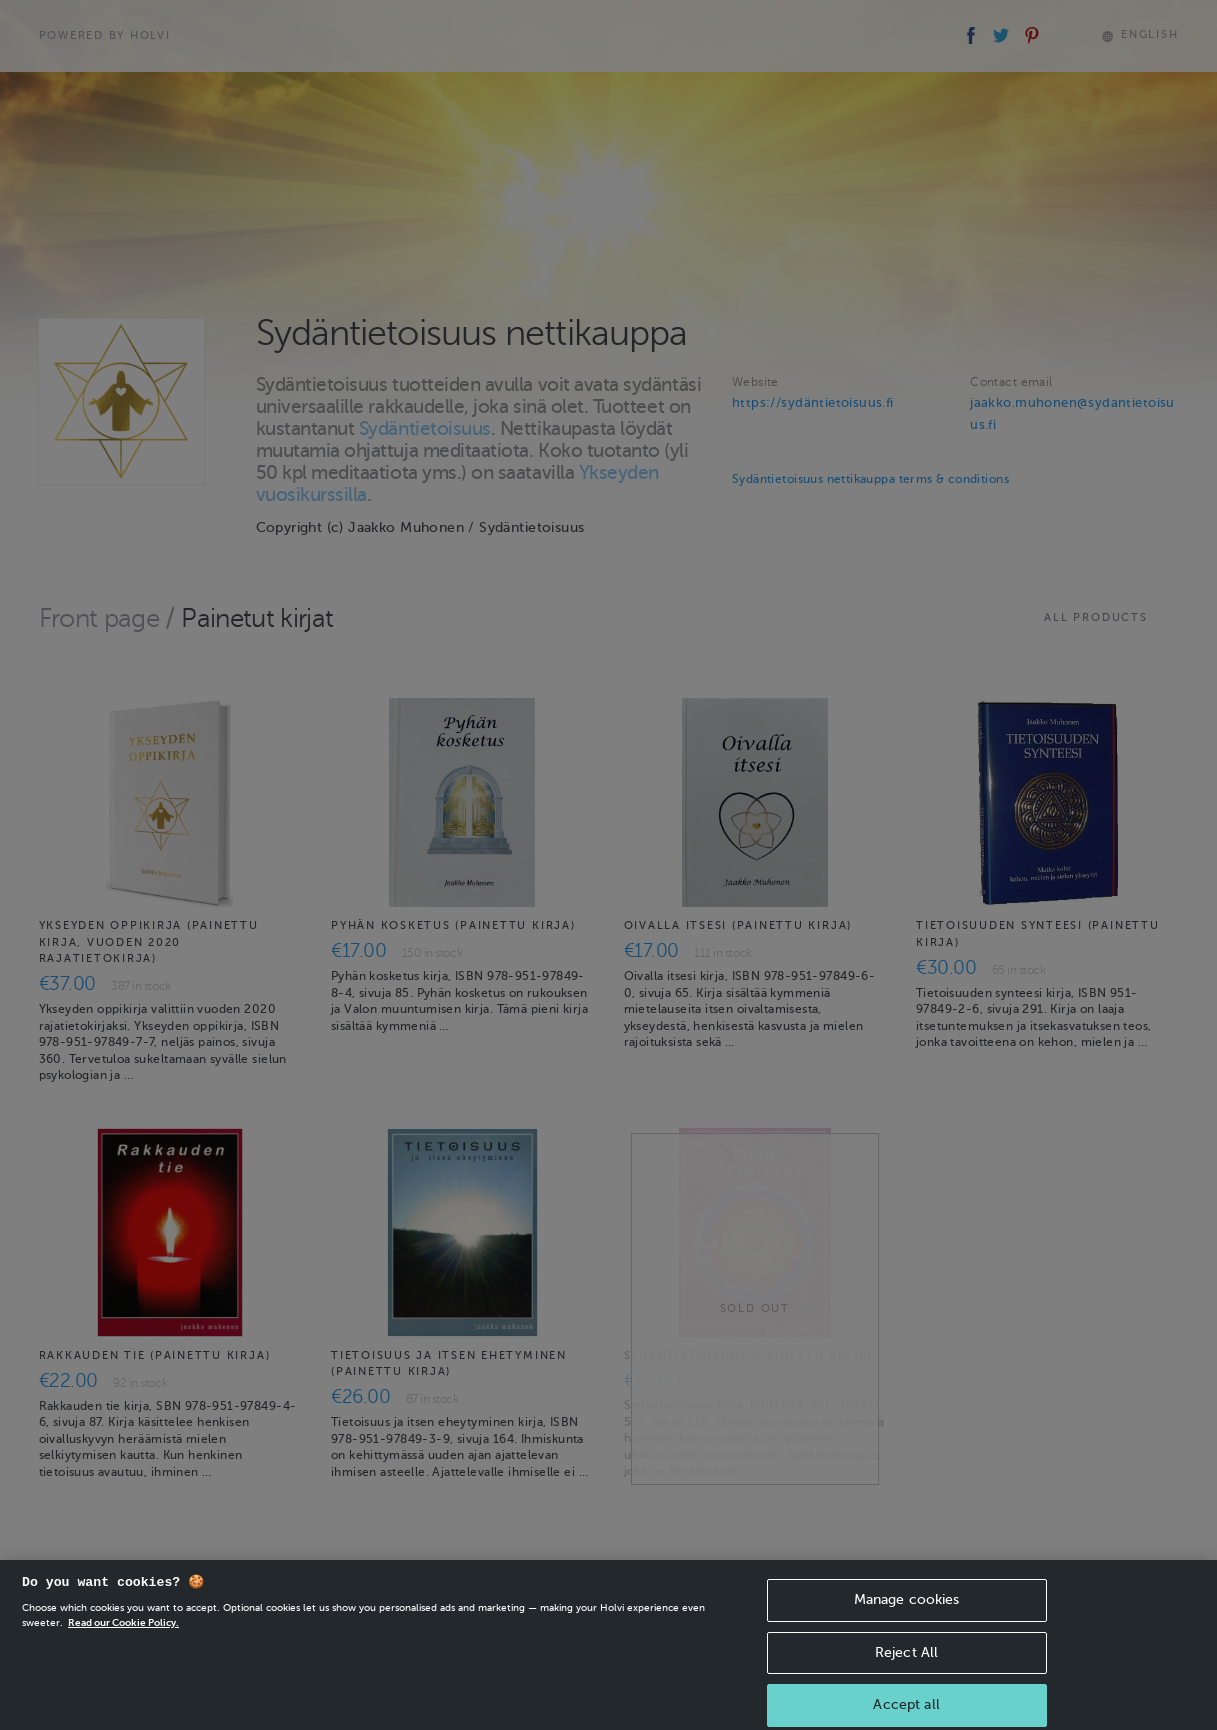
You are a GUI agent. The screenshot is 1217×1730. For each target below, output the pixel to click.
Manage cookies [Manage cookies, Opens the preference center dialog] (907, 1615)
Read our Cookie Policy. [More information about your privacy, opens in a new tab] (123, 1638)
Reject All (906, 1667)
